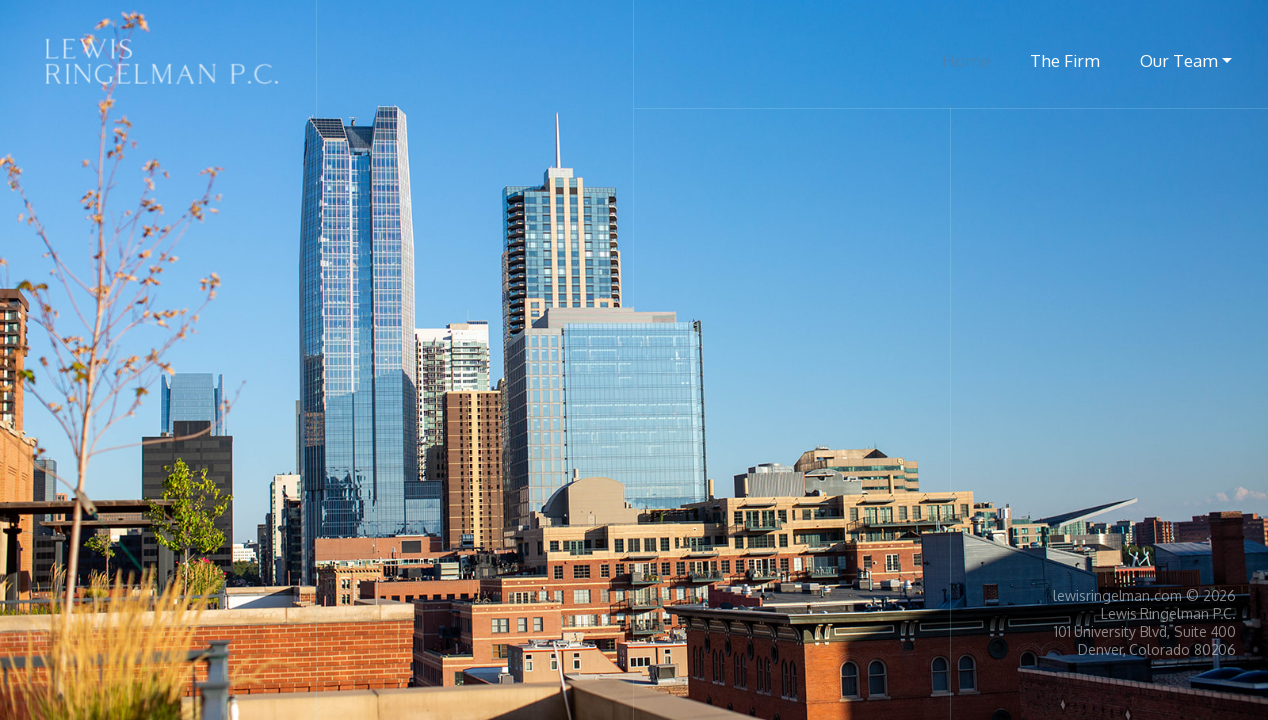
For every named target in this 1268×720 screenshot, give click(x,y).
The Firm (1065, 60)
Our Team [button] (1178, 60)
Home (966, 60)
